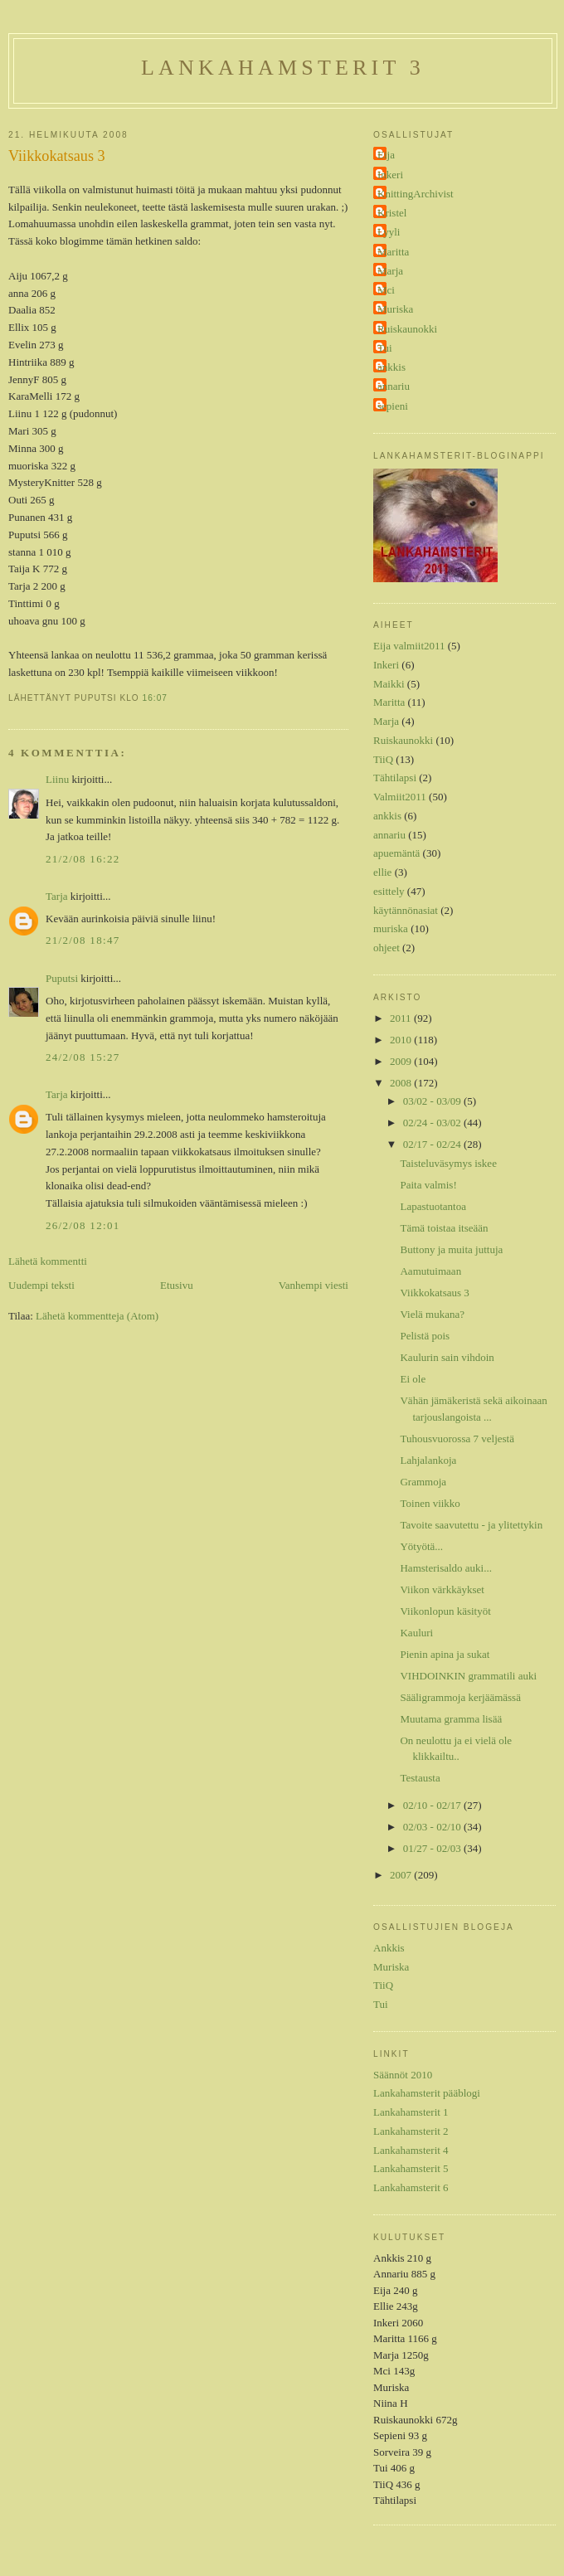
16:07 (155, 697)
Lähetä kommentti (47, 1261)
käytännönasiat (405, 910)
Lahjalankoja (428, 1460)
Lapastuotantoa (432, 1206)
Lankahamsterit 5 (411, 2168)
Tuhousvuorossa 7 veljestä (456, 1438)
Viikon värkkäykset (442, 1589)
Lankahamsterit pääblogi (426, 2093)
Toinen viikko (429, 1503)
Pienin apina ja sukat (444, 1654)
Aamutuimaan (430, 1271)
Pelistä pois (425, 1335)
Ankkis (389, 1948)
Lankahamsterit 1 (411, 2112)
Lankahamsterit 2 (411, 2131)
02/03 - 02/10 (433, 1826)
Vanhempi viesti (313, 1285)
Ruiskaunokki (407, 329)
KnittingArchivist (415, 193)
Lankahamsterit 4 (411, 2150)
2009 (402, 1061)
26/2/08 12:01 (83, 1225)
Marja (390, 271)
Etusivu (176, 1285)
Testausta (420, 1778)
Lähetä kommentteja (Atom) (97, 1316)
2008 (402, 1083)
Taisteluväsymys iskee (448, 1163)
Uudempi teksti (41, 1285)
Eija (386, 154)
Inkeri (390, 174)
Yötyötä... (421, 1546)
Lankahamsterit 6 (411, 2187)
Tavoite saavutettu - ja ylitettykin (471, 1525)
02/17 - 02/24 (433, 1144)
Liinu (57, 779)
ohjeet (386, 947)
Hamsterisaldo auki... (445, 1568)
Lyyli (388, 232)
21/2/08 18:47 (83, 940)
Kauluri (416, 1632)
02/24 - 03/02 (433, 1122)
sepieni (392, 406)
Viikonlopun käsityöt (445, 1611)
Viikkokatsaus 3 (56, 156)
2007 (402, 1875)
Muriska (395, 309)
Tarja (57, 896)
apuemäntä (396, 853)
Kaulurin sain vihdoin (447, 1357)
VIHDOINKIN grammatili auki (468, 1676)
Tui (384, 348)
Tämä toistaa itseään (444, 1228)
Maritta (393, 251)
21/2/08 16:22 (83, 859)
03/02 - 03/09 (433, 1101)
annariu (393, 386)
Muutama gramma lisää (451, 1719)
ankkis (391, 367)
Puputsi (62, 978)
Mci (386, 290)
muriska (390, 928)
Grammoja (423, 1481)
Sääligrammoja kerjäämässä (460, 1697)
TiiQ (383, 759)
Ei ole (412, 1379)
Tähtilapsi (394, 777)
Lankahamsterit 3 (283, 68)
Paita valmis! (428, 1185)
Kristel (391, 213)
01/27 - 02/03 (433, 1848)
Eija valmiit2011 (409, 645)
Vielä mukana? (432, 1314)
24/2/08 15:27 (83, 1057)
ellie (382, 872)
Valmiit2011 (399, 796)
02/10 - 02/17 (433, 1805)
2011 (402, 1018)
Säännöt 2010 (402, 2074)
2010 (402, 1039)
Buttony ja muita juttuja (451, 1249)
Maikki (389, 684)
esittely (389, 891)
